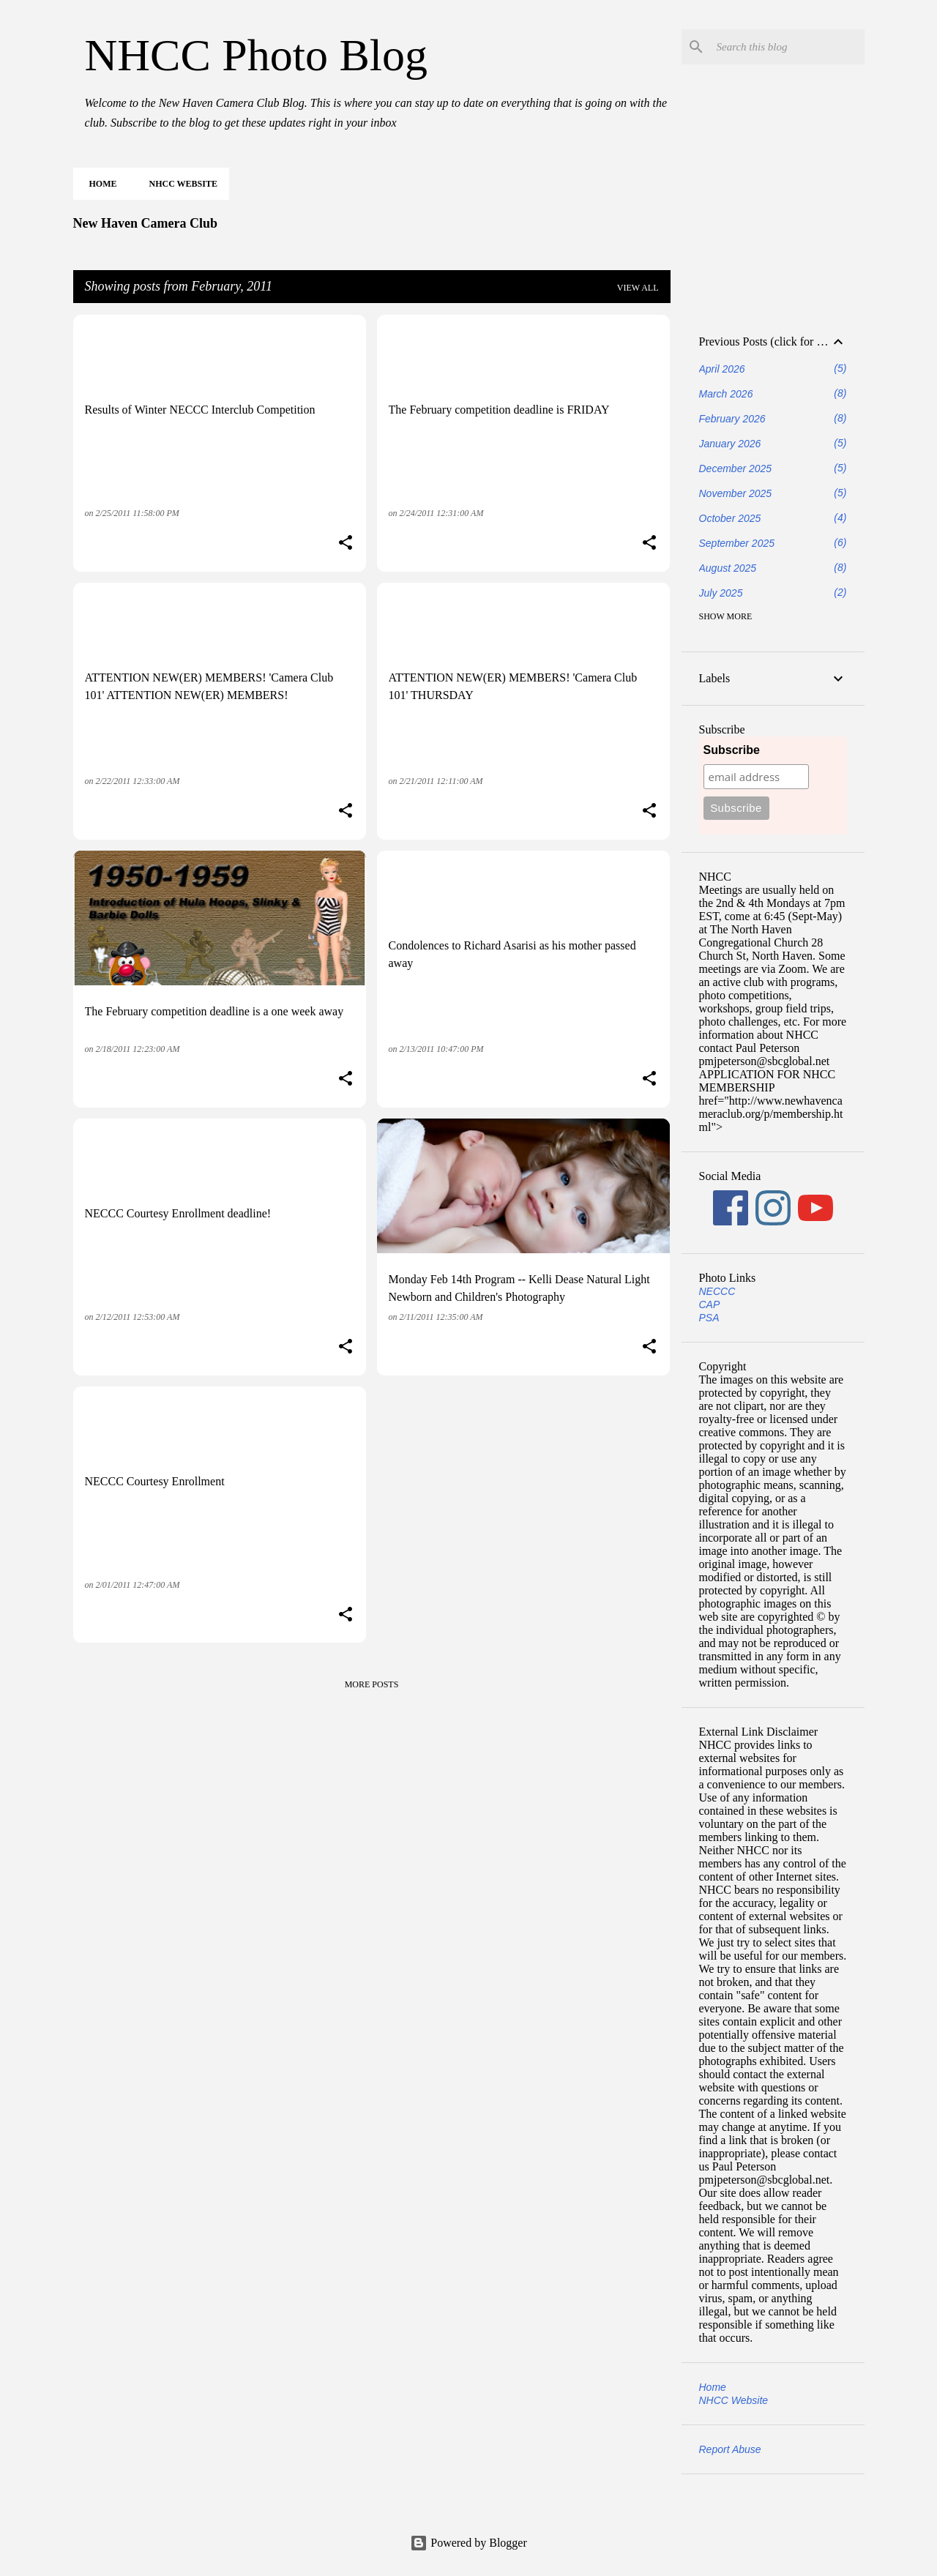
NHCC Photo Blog (256, 55)
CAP (709, 1304)
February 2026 (732, 419)
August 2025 (728, 568)
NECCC (717, 1291)
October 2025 (730, 518)
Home (99, 184)
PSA (709, 1318)
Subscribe (731, 750)
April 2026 (722, 369)
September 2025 (737, 543)
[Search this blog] (788, 46)
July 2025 (721, 593)
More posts (372, 1684)
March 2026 (726, 394)
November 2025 (735, 493)
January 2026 (730, 443)
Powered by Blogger (468, 2542)
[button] (345, 544)
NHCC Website (179, 184)
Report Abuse (730, 2449)
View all (638, 288)
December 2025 (735, 468)
